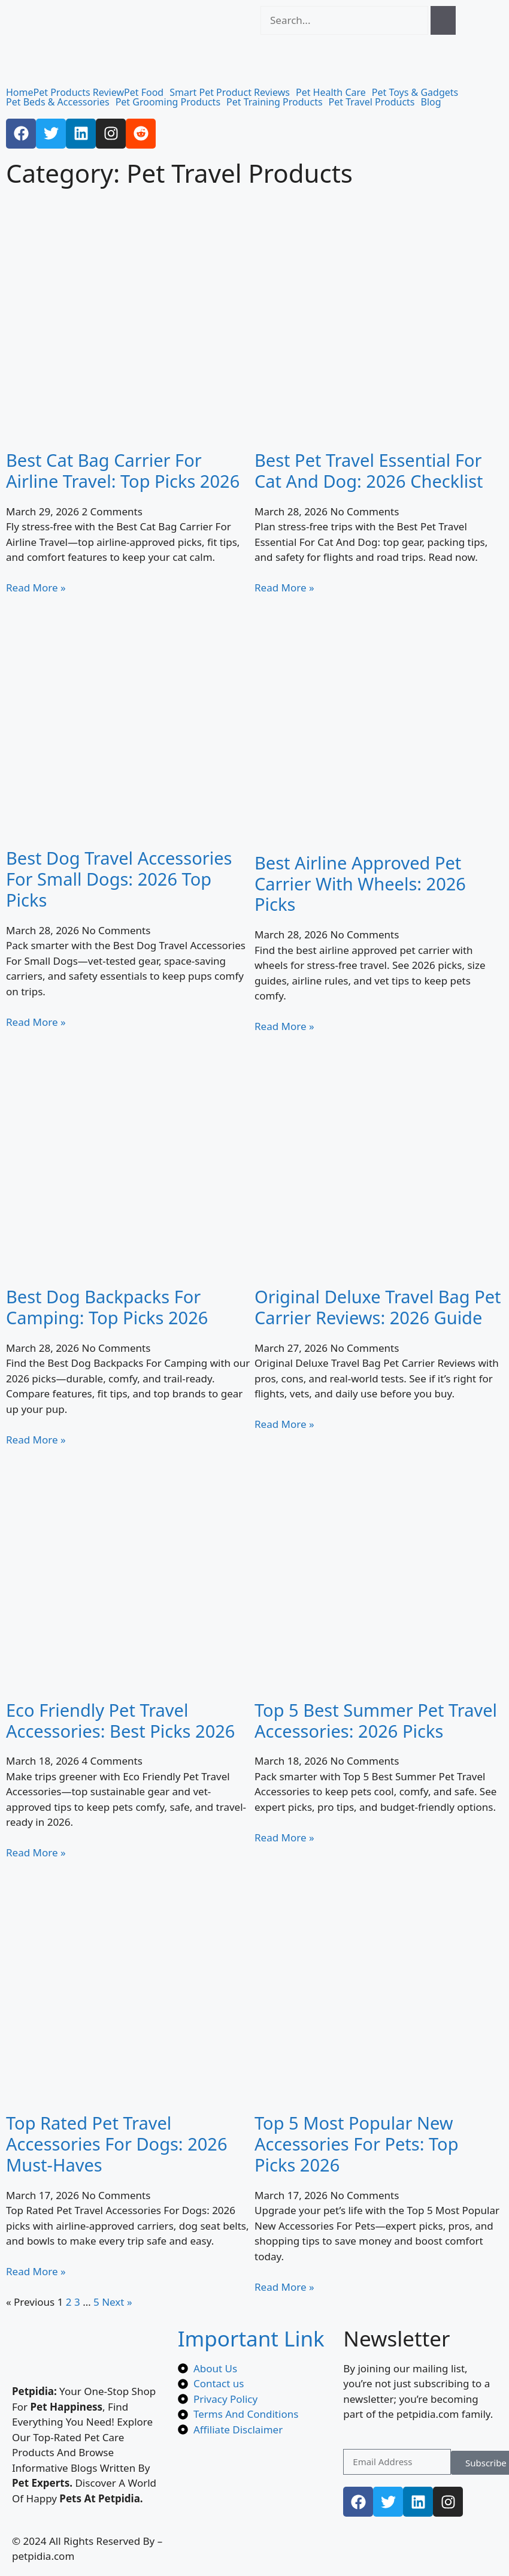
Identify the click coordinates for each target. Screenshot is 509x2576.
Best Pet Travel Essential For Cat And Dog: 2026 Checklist (369, 470)
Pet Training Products (274, 102)
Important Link (251, 2338)
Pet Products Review (79, 92)
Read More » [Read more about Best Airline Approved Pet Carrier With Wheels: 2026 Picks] (284, 1026)
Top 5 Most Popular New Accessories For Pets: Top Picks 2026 (356, 2143)
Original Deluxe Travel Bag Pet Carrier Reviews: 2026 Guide (378, 1307)
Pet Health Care (331, 92)
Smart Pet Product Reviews (229, 92)
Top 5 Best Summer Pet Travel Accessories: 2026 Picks (376, 1720)
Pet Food (143, 92)
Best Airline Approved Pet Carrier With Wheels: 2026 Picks (360, 883)
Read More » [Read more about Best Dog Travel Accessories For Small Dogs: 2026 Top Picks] (36, 1022)
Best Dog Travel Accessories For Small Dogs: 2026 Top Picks (119, 878)
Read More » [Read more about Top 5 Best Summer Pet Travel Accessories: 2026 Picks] (284, 1837)
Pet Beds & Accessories (58, 102)
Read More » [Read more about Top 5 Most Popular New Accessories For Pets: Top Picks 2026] (284, 2287)
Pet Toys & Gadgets (415, 92)
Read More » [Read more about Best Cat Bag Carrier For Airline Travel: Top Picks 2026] (36, 587)
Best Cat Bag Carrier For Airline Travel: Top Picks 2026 (123, 470)
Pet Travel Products (372, 102)
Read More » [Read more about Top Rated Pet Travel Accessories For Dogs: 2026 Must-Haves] (36, 2271)
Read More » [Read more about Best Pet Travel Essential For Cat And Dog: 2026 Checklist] (284, 587)
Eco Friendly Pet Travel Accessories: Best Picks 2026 (120, 1720)
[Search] (443, 20)
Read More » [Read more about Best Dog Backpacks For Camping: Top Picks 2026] (36, 1439)
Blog (431, 102)
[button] (146, 92)
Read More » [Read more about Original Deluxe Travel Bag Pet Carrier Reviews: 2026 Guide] (284, 1424)
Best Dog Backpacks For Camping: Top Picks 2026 (107, 1307)
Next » (117, 2302)
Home (20, 92)
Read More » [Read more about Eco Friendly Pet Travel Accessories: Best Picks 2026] (36, 1852)
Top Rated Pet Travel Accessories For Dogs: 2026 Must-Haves (117, 2143)
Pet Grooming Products (168, 102)
